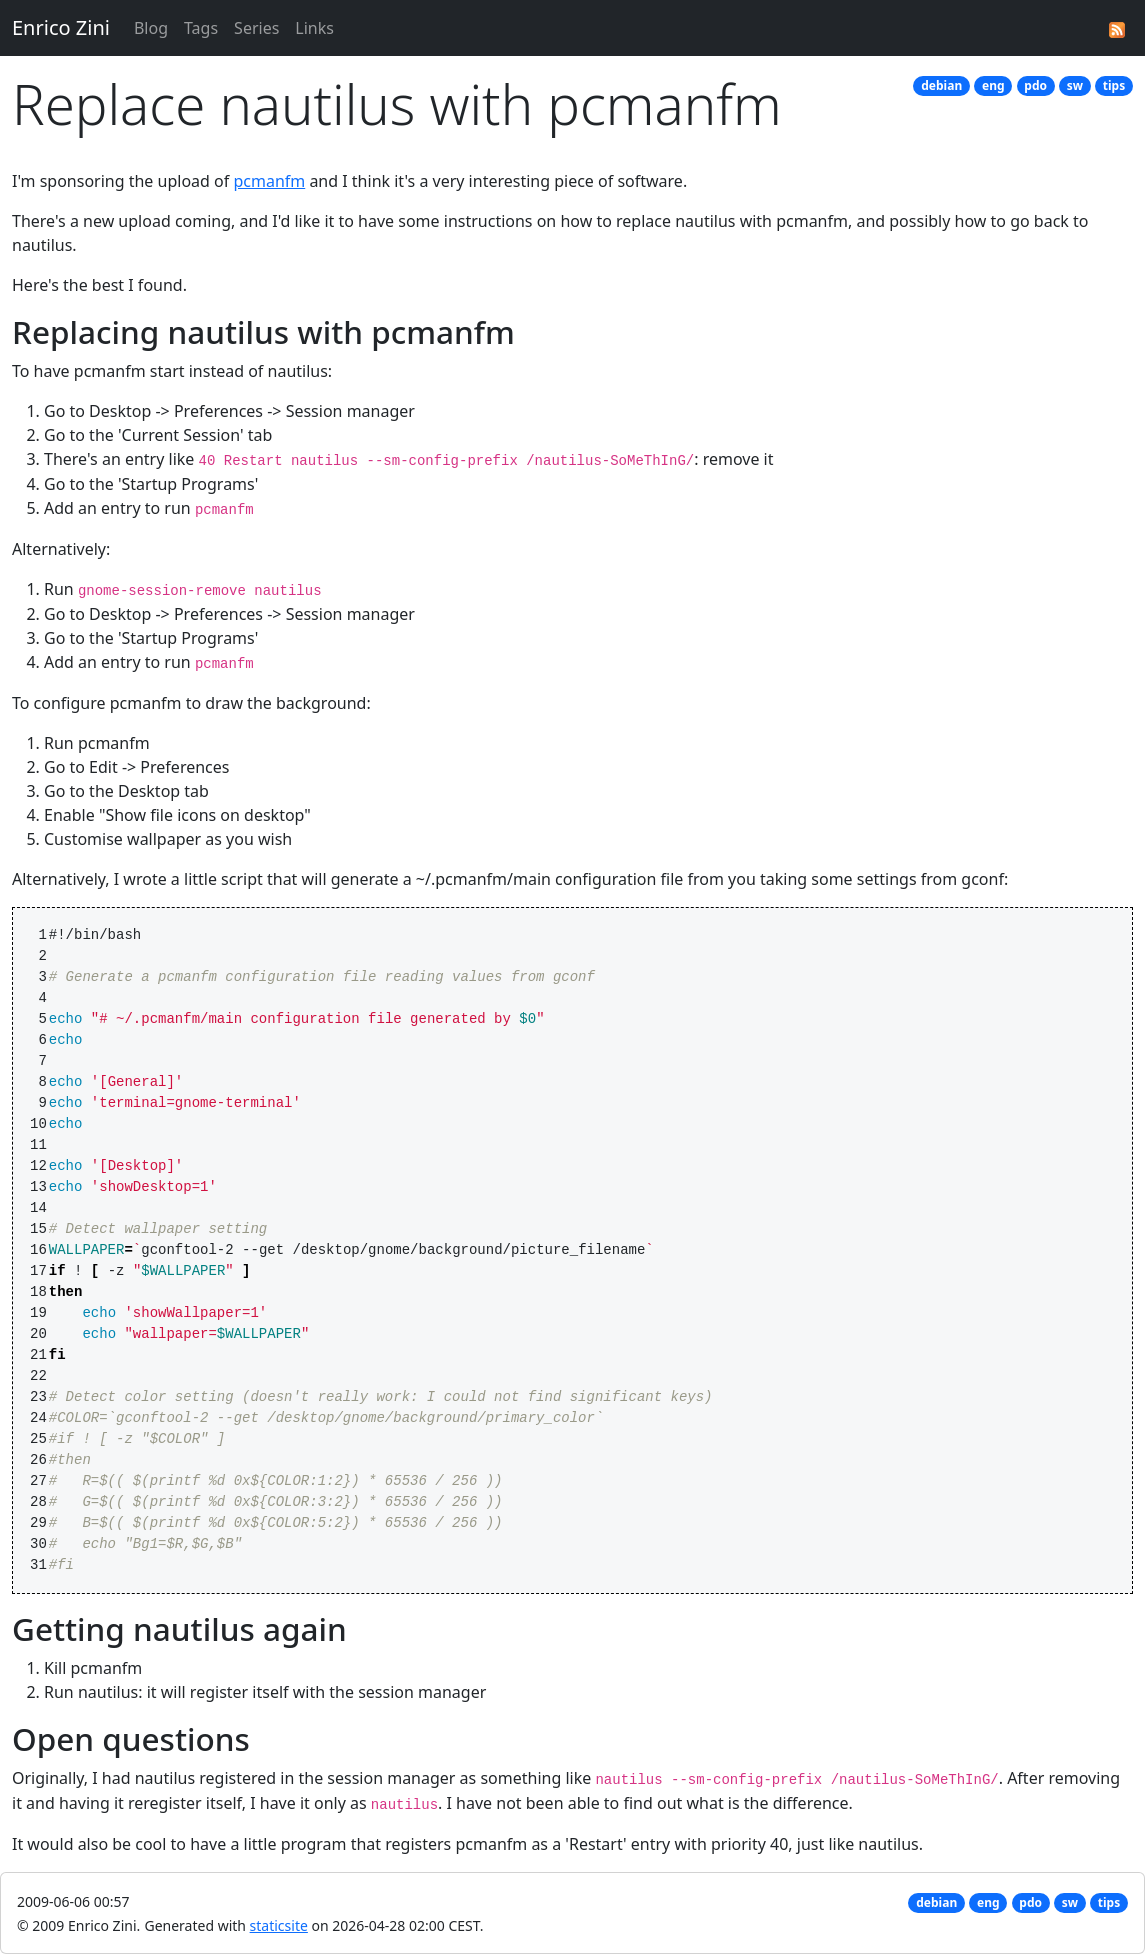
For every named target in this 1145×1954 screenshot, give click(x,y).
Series (256, 28)
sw (1075, 85)
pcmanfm (269, 181)
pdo (1035, 85)
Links (314, 28)
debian (941, 85)
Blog (151, 28)
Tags (201, 28)
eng (993, 85)
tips (1114, 85)
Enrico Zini (61, 27)
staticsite (279, 1925)
